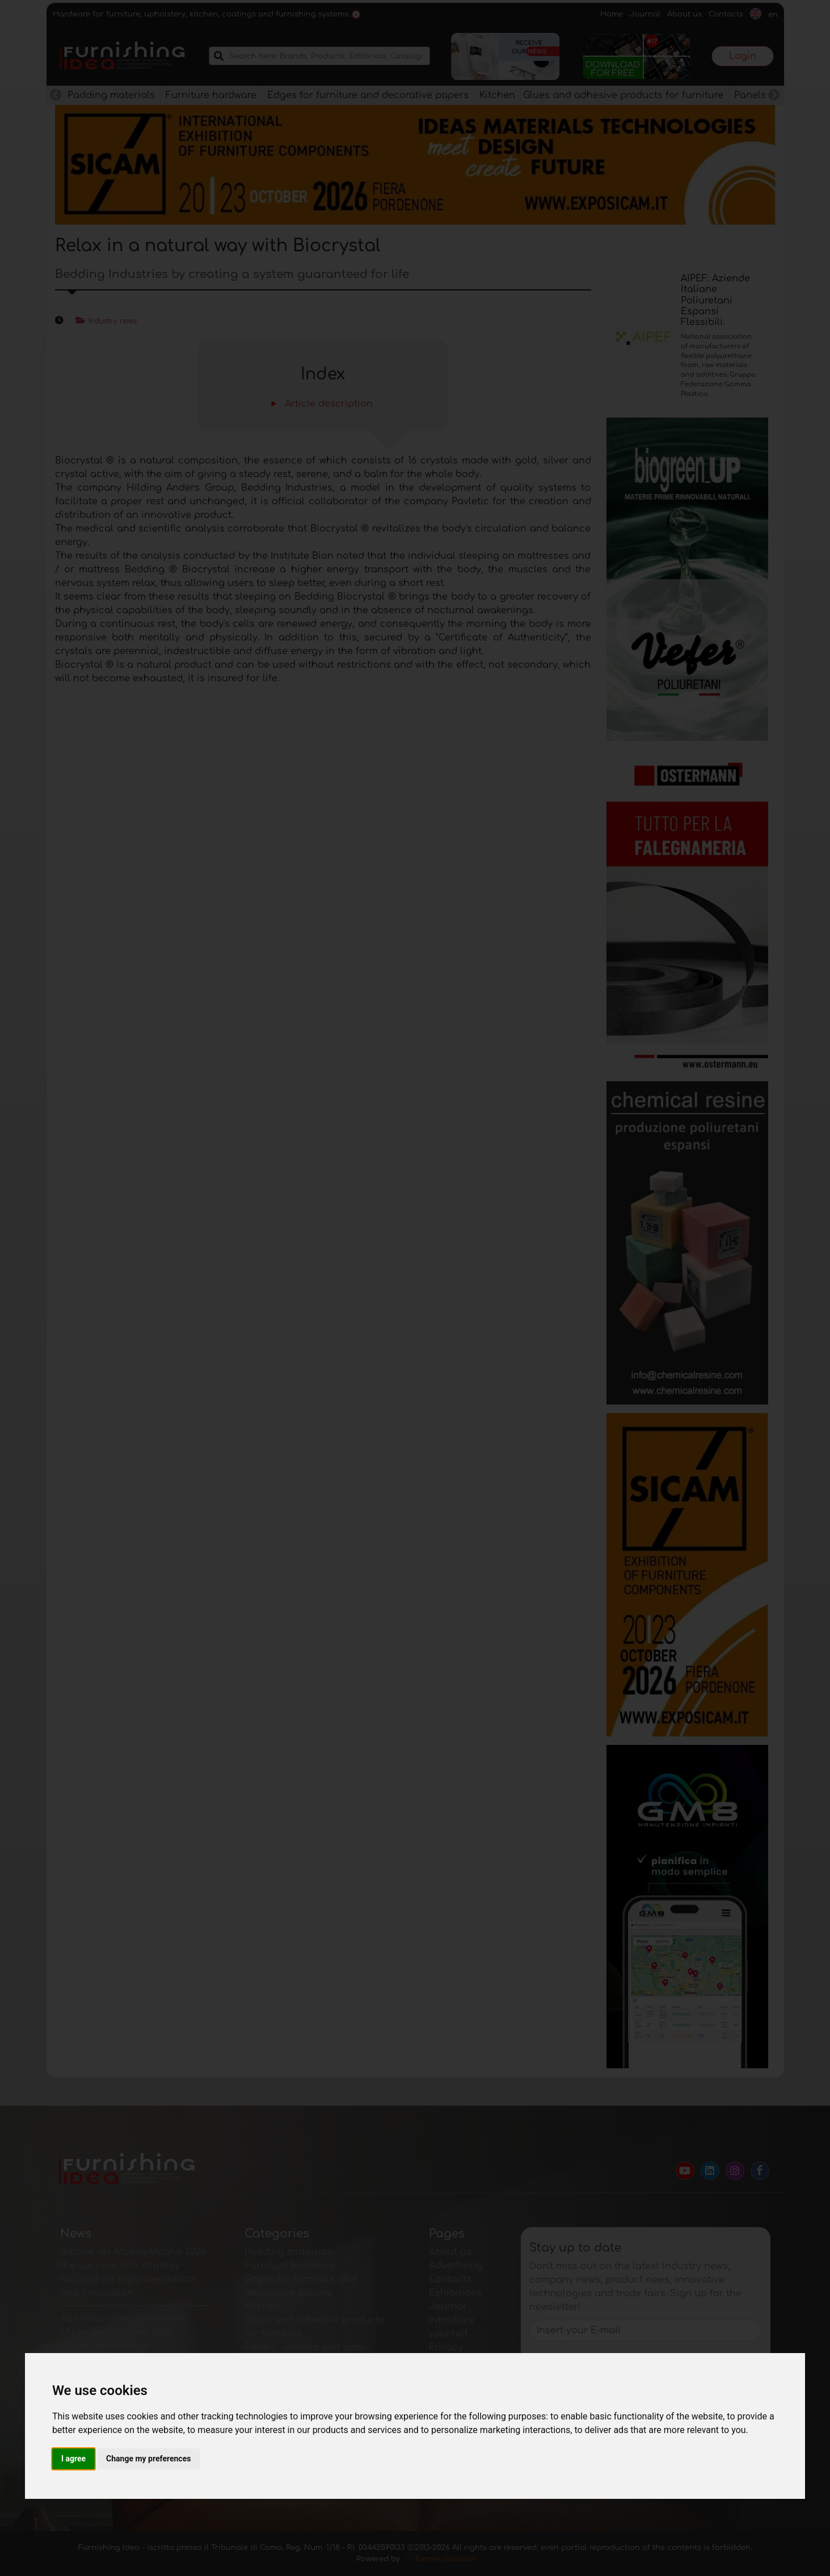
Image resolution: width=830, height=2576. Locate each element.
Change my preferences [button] (148, 2458)
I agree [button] (73, 2458)
